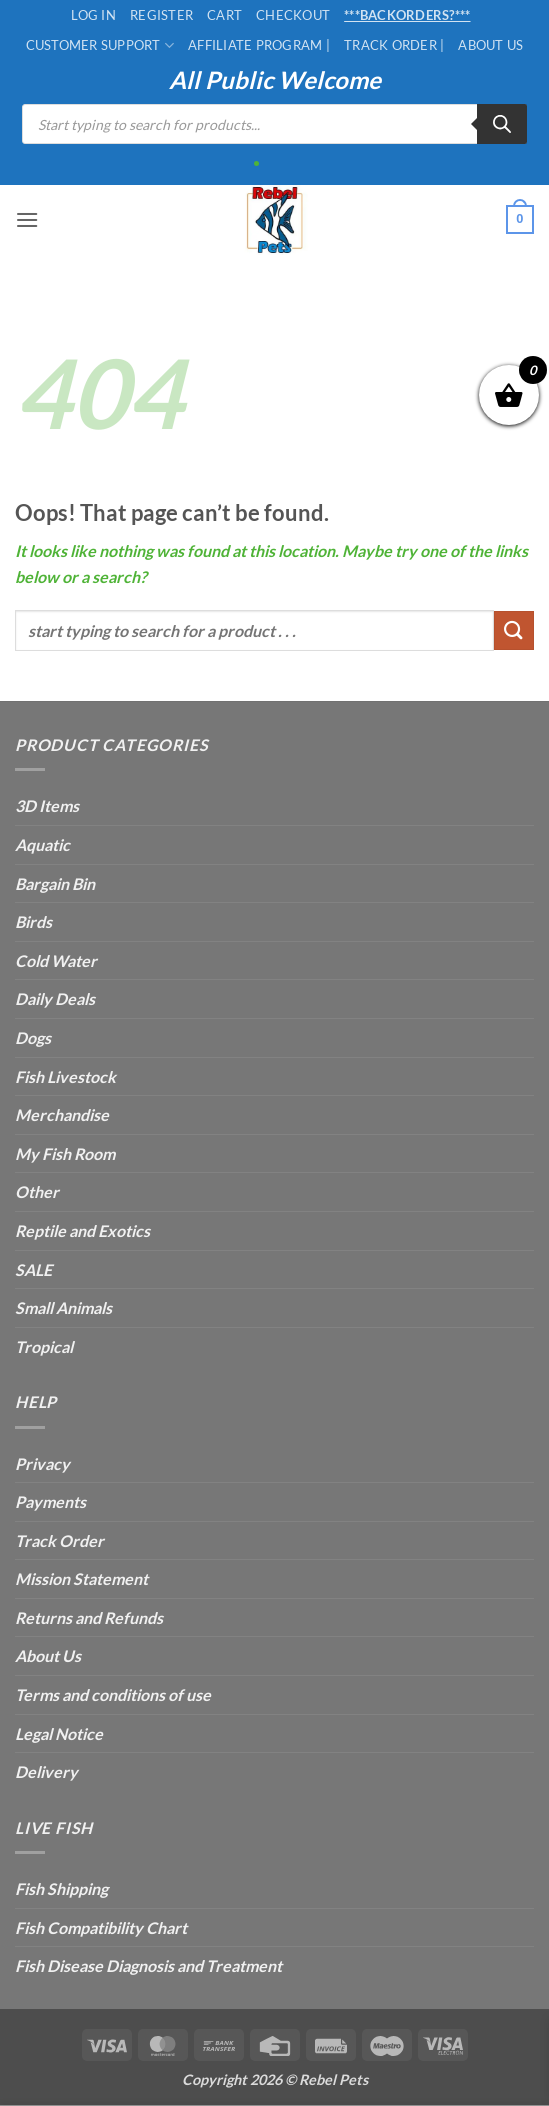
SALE (33, 1269)
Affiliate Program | (259, 45)
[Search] (502, 124)
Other (37, 1191)
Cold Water (56, 960)
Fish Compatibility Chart (101, 1927)
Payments (50, 1501)
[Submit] (514, 630)
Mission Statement (81, 1578)
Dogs (33, 1037)
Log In (93, 15)
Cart (224, 15)
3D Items (47, 805)
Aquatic (42, 844)
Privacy (42, 1463)
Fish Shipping (61, 1888)
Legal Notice (59, 1733)
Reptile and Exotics (82, 1230)
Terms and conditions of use (113, 1694)
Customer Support (100, 45)
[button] (27, 219)
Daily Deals (55, 998)
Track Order (59, 1540)
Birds (33, 921)
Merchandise (62, 1114)
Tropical (44, 1346)
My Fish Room (65, 1153)
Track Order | (394, 45)
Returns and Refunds (89, 1617)
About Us (490, 45)
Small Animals (63, 1307)
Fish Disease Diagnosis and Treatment (148, 1965)
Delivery (46, 1771)
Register (161, 15)
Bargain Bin (55, 883)
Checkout (293, 15)
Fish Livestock (65, 1076)
